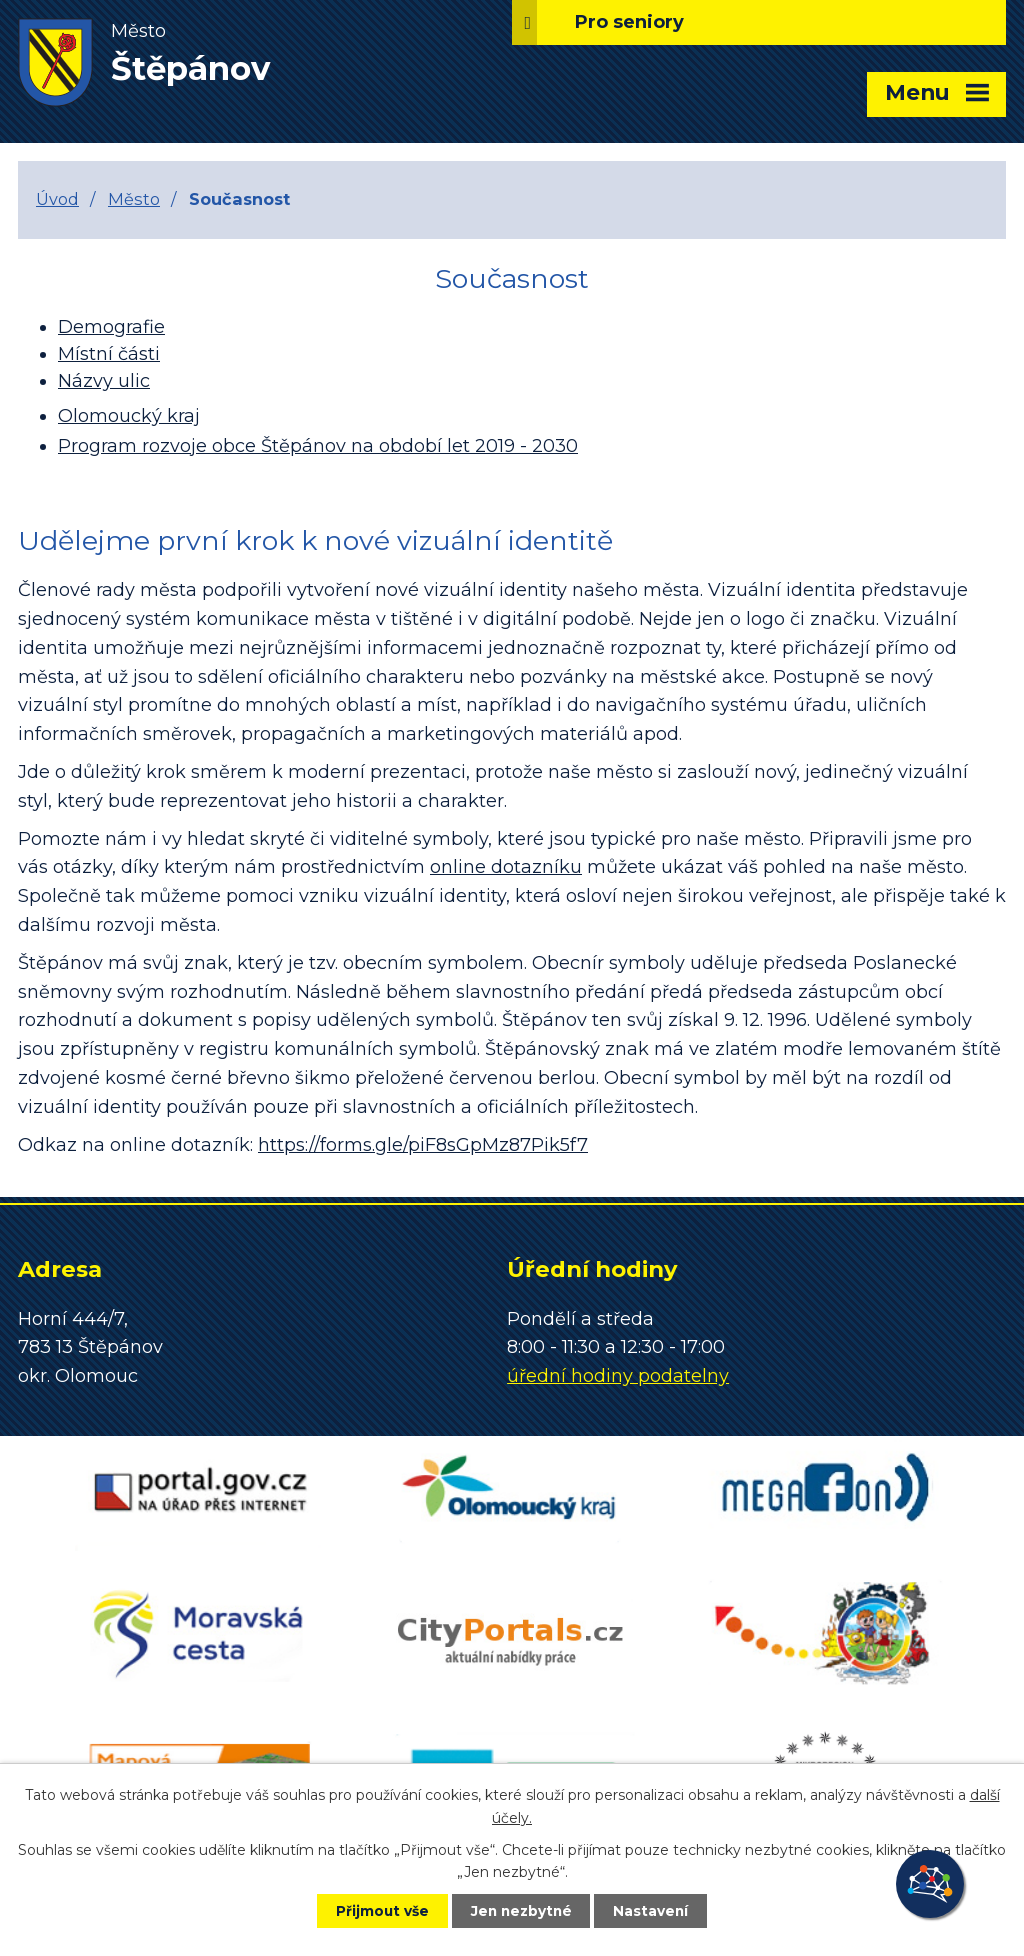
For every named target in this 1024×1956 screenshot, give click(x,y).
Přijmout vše (376, 1910)
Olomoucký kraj (129, 416)
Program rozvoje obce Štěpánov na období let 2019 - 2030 (318, 446)
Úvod (57, 199)
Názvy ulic (104, 381)
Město (134, 199)
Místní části (109, 354)
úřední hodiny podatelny (618, 1376)
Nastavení (658, 1910)
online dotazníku (506, 867)
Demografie (111, 327)
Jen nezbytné (521, 1910)
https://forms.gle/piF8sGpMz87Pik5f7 (423, 1145)
